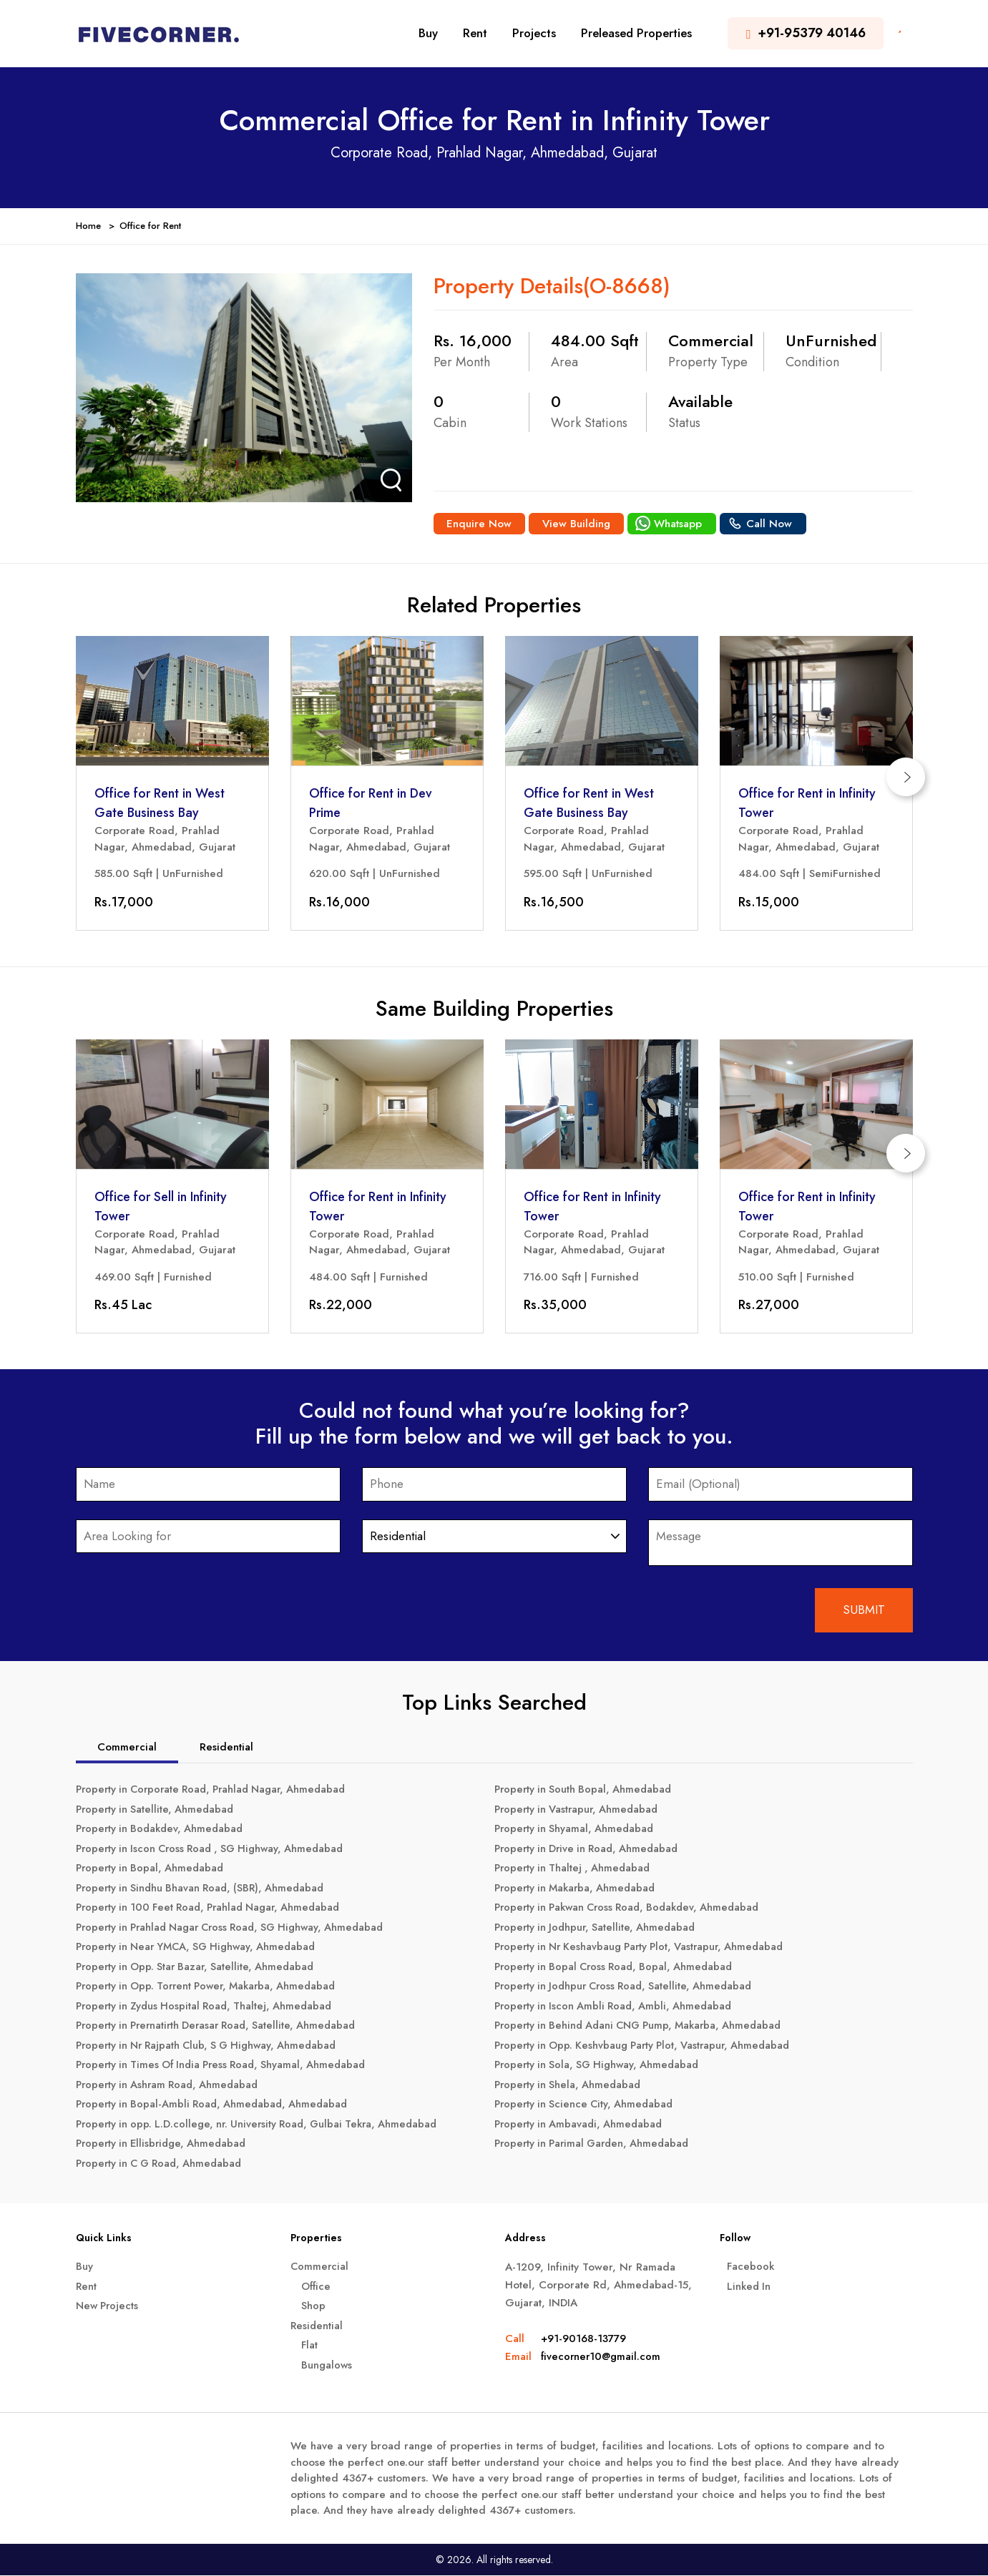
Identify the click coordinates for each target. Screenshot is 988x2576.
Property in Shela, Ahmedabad (570, 2085)
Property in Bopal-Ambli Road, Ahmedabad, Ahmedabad (216, 2105)
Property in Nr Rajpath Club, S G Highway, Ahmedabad (212, 2046)
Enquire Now (480, 524)
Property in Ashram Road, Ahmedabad (171, 2085)
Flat (309, 2346)
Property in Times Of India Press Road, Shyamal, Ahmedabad (227, 2066)
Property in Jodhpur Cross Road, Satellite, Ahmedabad (628, 1987)
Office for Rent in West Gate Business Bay (159, 803)
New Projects (109, 2306)
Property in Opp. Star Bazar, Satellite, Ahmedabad (199, 1967)
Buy (428, 32)
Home (88, 225)
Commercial (320, 2267)
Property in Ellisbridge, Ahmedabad (164, 2145)
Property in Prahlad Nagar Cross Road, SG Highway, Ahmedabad (238, 1928)
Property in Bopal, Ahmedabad (152, 1869)
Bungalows (327, 2366)
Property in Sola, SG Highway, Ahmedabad (600, 2066)
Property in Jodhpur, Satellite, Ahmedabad (598, 1928)
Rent (475, 32)
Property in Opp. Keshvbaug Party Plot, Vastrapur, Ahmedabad (647, 2046)
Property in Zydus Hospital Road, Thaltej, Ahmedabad (208, 2006)
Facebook (751, 2267)
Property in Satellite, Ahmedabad (157, 1810)
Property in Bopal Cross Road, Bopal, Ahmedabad (618, 1967)
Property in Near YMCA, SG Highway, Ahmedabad (201, 1948)
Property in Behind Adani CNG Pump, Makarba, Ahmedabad (645, 2026)
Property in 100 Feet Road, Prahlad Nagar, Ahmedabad (214, 1908)
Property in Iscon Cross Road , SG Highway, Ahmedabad (216, 1849)
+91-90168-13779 (583, 2339)
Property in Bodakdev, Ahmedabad (163, 1830)
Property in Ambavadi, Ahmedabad (581, 2124)
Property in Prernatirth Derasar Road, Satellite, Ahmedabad (222, 2026)
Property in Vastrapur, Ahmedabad (579, 1810)
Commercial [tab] (127, 1747)
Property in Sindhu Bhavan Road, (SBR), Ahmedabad (205, 1888)
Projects (534, 32)
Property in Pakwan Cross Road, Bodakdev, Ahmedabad (633, 1908)
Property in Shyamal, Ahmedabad (576, 1830)
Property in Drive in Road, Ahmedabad (590, 1849)
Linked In (750, 2287)
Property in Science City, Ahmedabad (587, 2105)
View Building (579, 524)
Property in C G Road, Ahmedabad (163, 2164)
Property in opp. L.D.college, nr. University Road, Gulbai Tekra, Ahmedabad (263, 2124)
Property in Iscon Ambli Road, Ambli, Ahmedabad (617, 2006)
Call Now (773, 524)
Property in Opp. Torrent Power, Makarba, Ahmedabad (212, 1987)
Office (316, 2287)
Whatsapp (681, 524)
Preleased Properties (636, 32)
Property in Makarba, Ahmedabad (578, 1888)
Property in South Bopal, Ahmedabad (586, 1790)
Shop (313, 2306)
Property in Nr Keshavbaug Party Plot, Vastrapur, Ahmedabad (645, 1948)
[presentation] (913, 776)
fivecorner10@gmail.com (602, 2357)
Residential (317, 2326)
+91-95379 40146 (805, 33)
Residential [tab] (226, 1747)
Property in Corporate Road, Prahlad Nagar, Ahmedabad (218, 1790)
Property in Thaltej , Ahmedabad (575, 1869)
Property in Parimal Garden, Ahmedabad (596, 2145)
